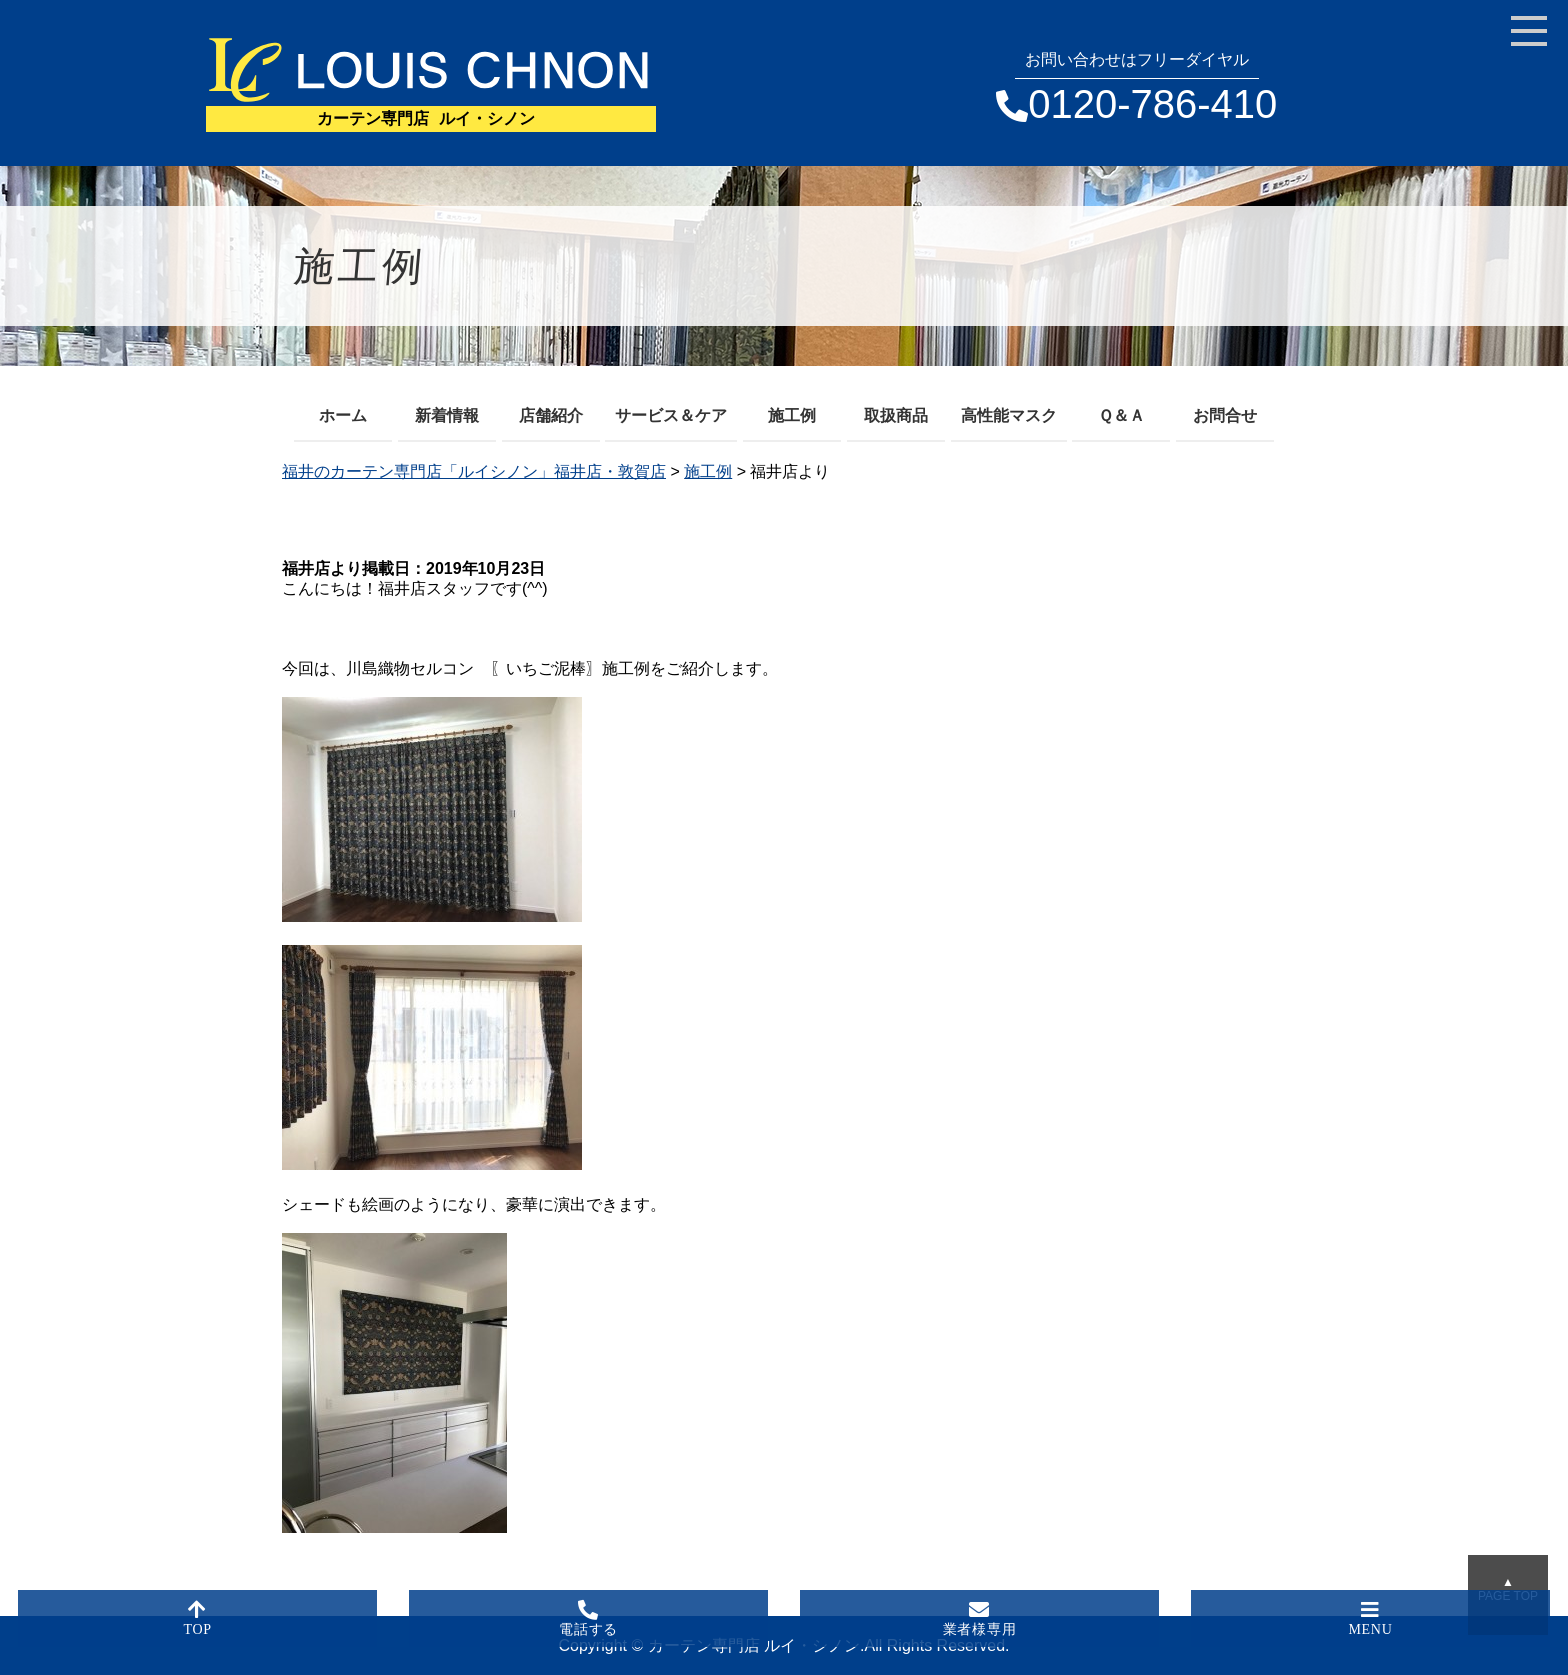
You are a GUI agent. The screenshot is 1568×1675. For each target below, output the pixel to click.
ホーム (343, 415)
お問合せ (1225, 415)
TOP (198, 1618)
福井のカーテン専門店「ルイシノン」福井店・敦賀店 (474, 471)
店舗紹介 (551, 415)
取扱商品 (896, 415)
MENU (1371, 1618)
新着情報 (447, 415)
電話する (589, 1618)
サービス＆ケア (671, 415)
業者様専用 (980, 1618)
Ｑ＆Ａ (1121, 415)
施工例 (792, 415)
